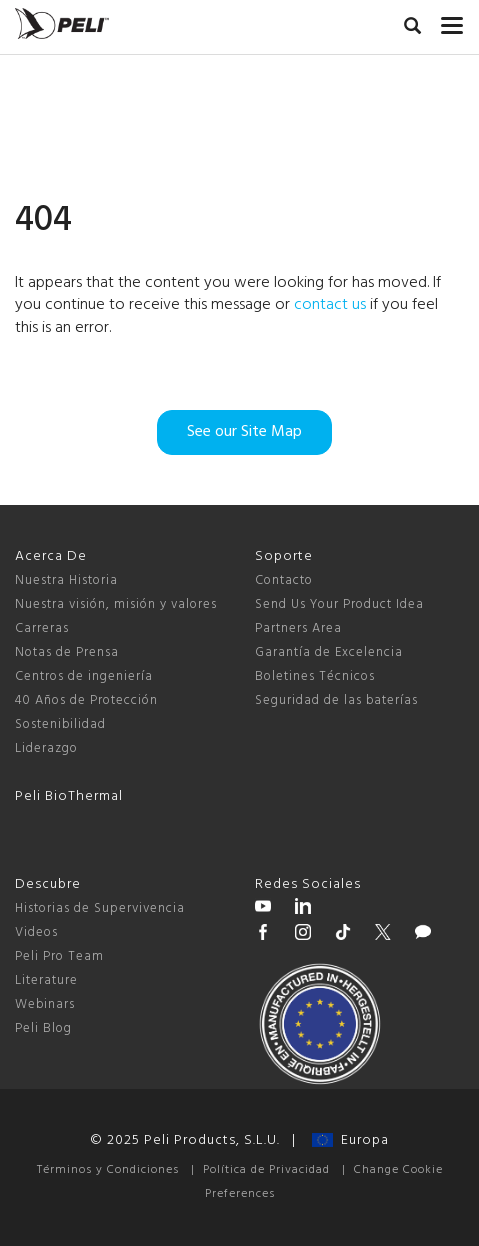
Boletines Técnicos (315, 676)
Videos (36, 932)
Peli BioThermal (69, 796)
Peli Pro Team (59, 956)
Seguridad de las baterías (336, 700)
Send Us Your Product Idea (339, 604)
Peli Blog (43, 1028)
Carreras (42, 628)
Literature (46, 980)
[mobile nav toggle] (452, 21)
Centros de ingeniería (84, 676)
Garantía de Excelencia (329, 652)
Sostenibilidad (60, 724)
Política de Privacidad (266, 1170)
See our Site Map (244, 432)
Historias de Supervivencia (100, 908)
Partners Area (298, 628)
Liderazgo (46, 748)
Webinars (45, 1004)
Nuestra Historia (66, 580)
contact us (330, 305)
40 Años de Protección (86, 700)
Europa (350, 1140)
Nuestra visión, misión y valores (116, 604)
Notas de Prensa (67, 652)
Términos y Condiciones (108, 1170)
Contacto (284, 580)
